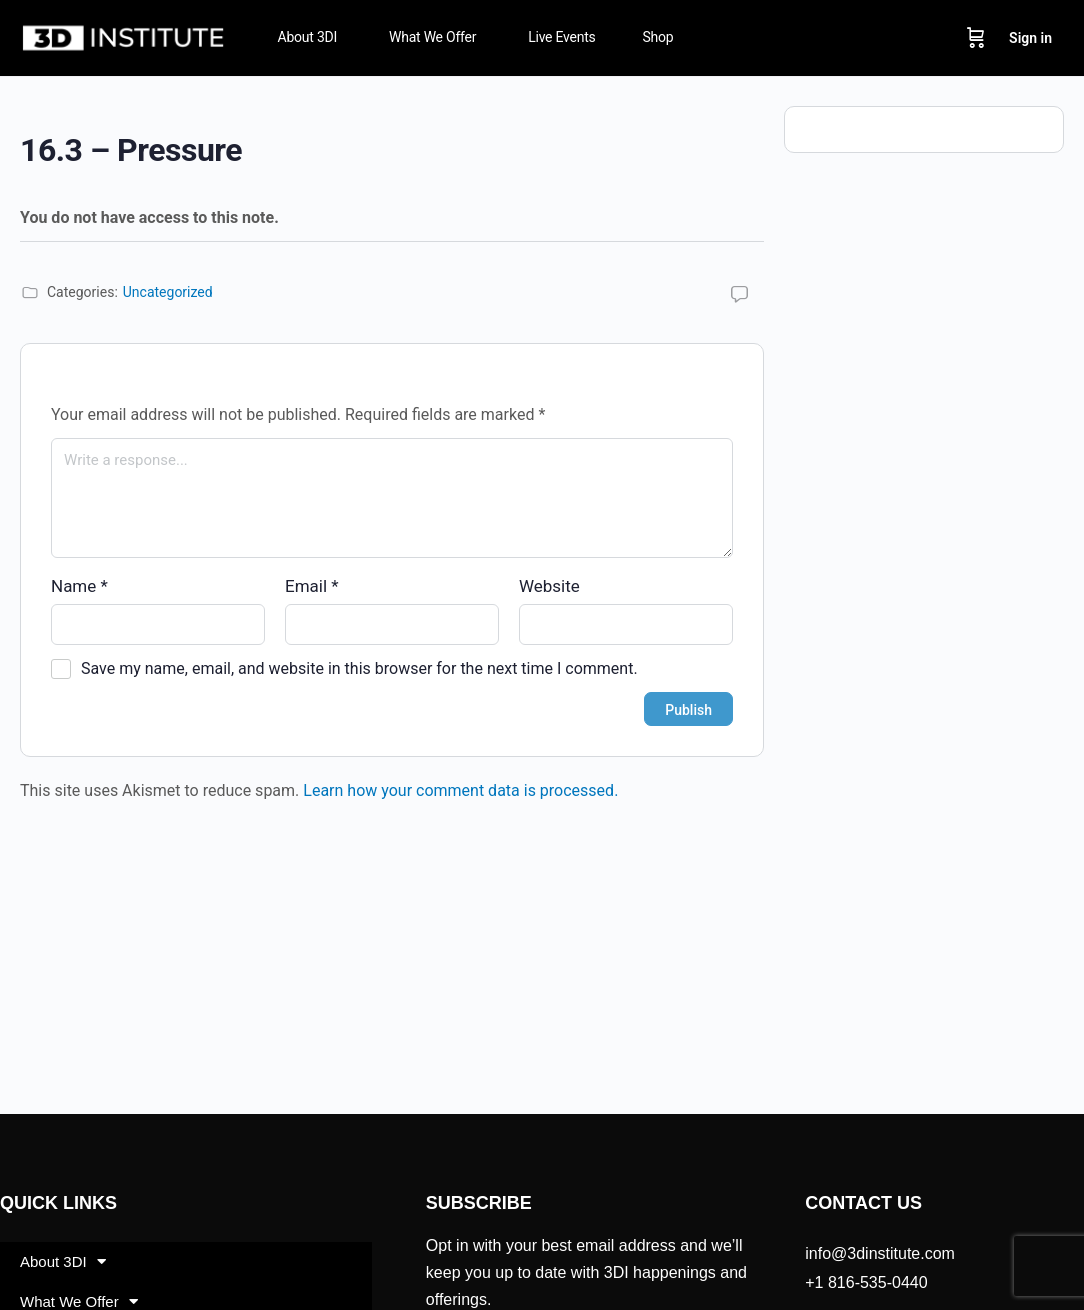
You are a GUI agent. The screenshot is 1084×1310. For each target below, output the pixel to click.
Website (549, 586)
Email (312, 586)
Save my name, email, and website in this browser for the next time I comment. (359, 668)
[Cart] (976, 38)
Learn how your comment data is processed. (460, 790)
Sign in (1030, 38)
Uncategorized (168, 292)
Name (79, 586)
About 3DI (63, 1261)
